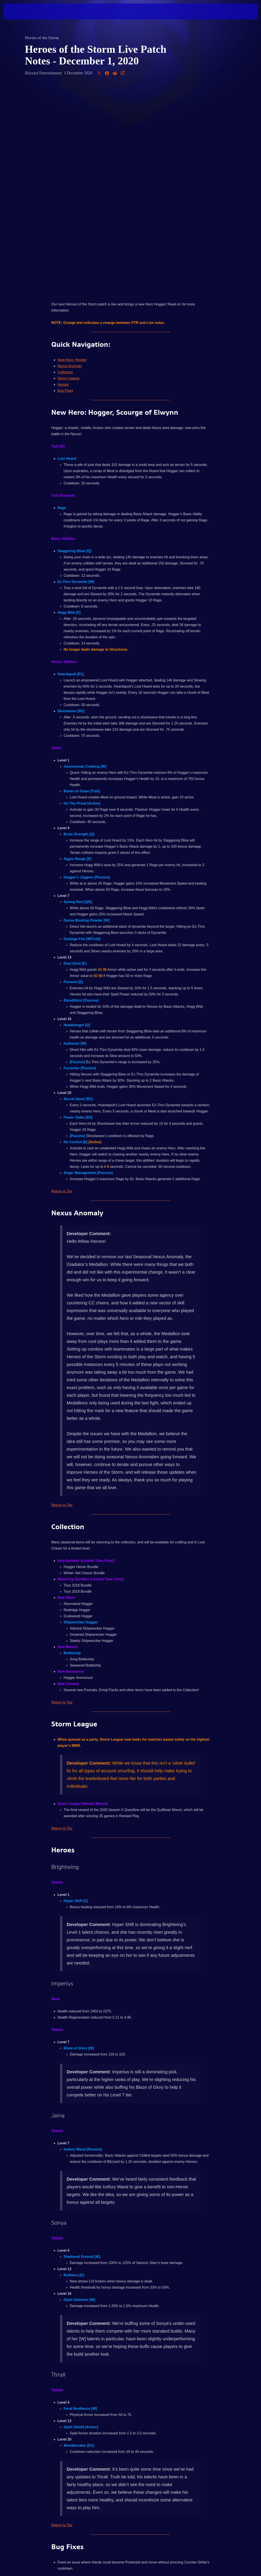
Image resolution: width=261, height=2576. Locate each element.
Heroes (63, 177)
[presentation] (17, 11)
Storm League (68, 171)
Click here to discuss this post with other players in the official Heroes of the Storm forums (130, 2392)
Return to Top (61, 984)
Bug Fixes (65, 183)
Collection (65, 165)
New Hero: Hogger (72, 153)
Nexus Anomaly (69, 159)
